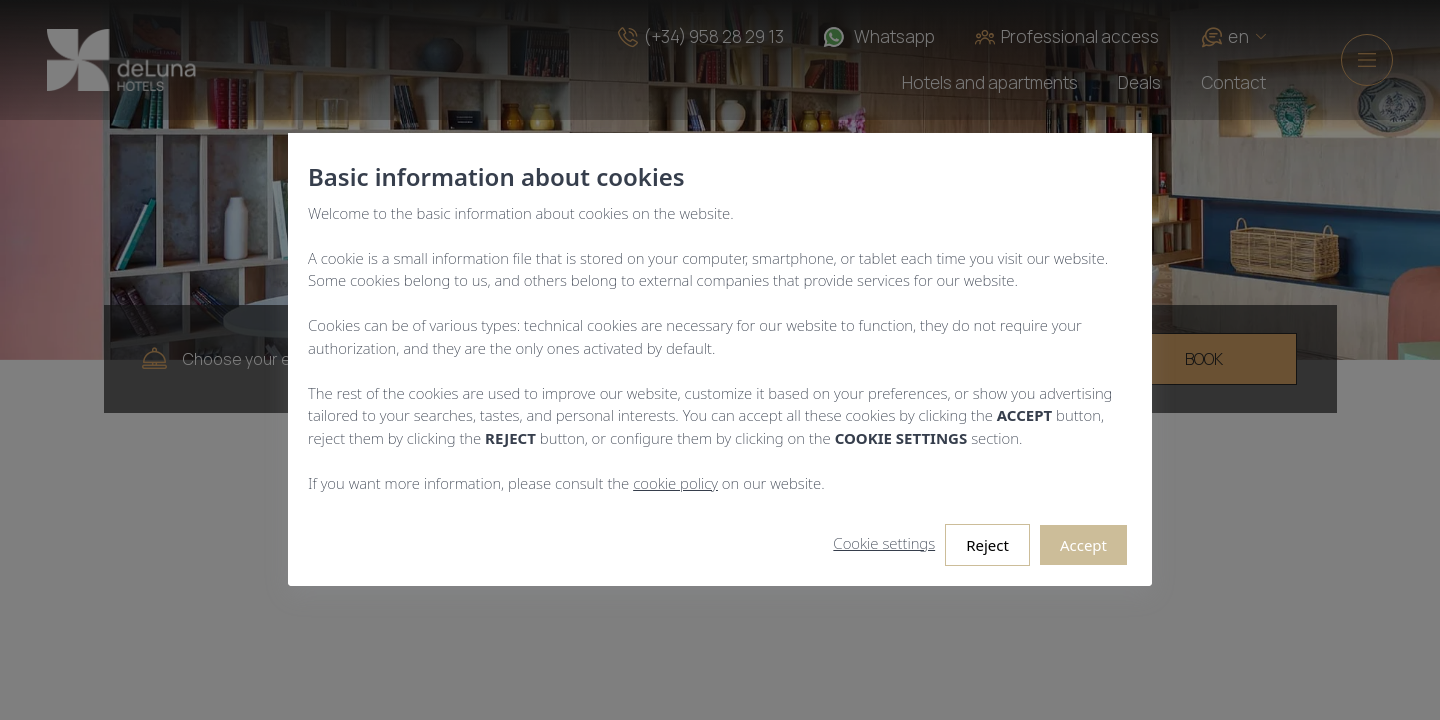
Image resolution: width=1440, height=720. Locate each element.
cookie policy (675, 483)
